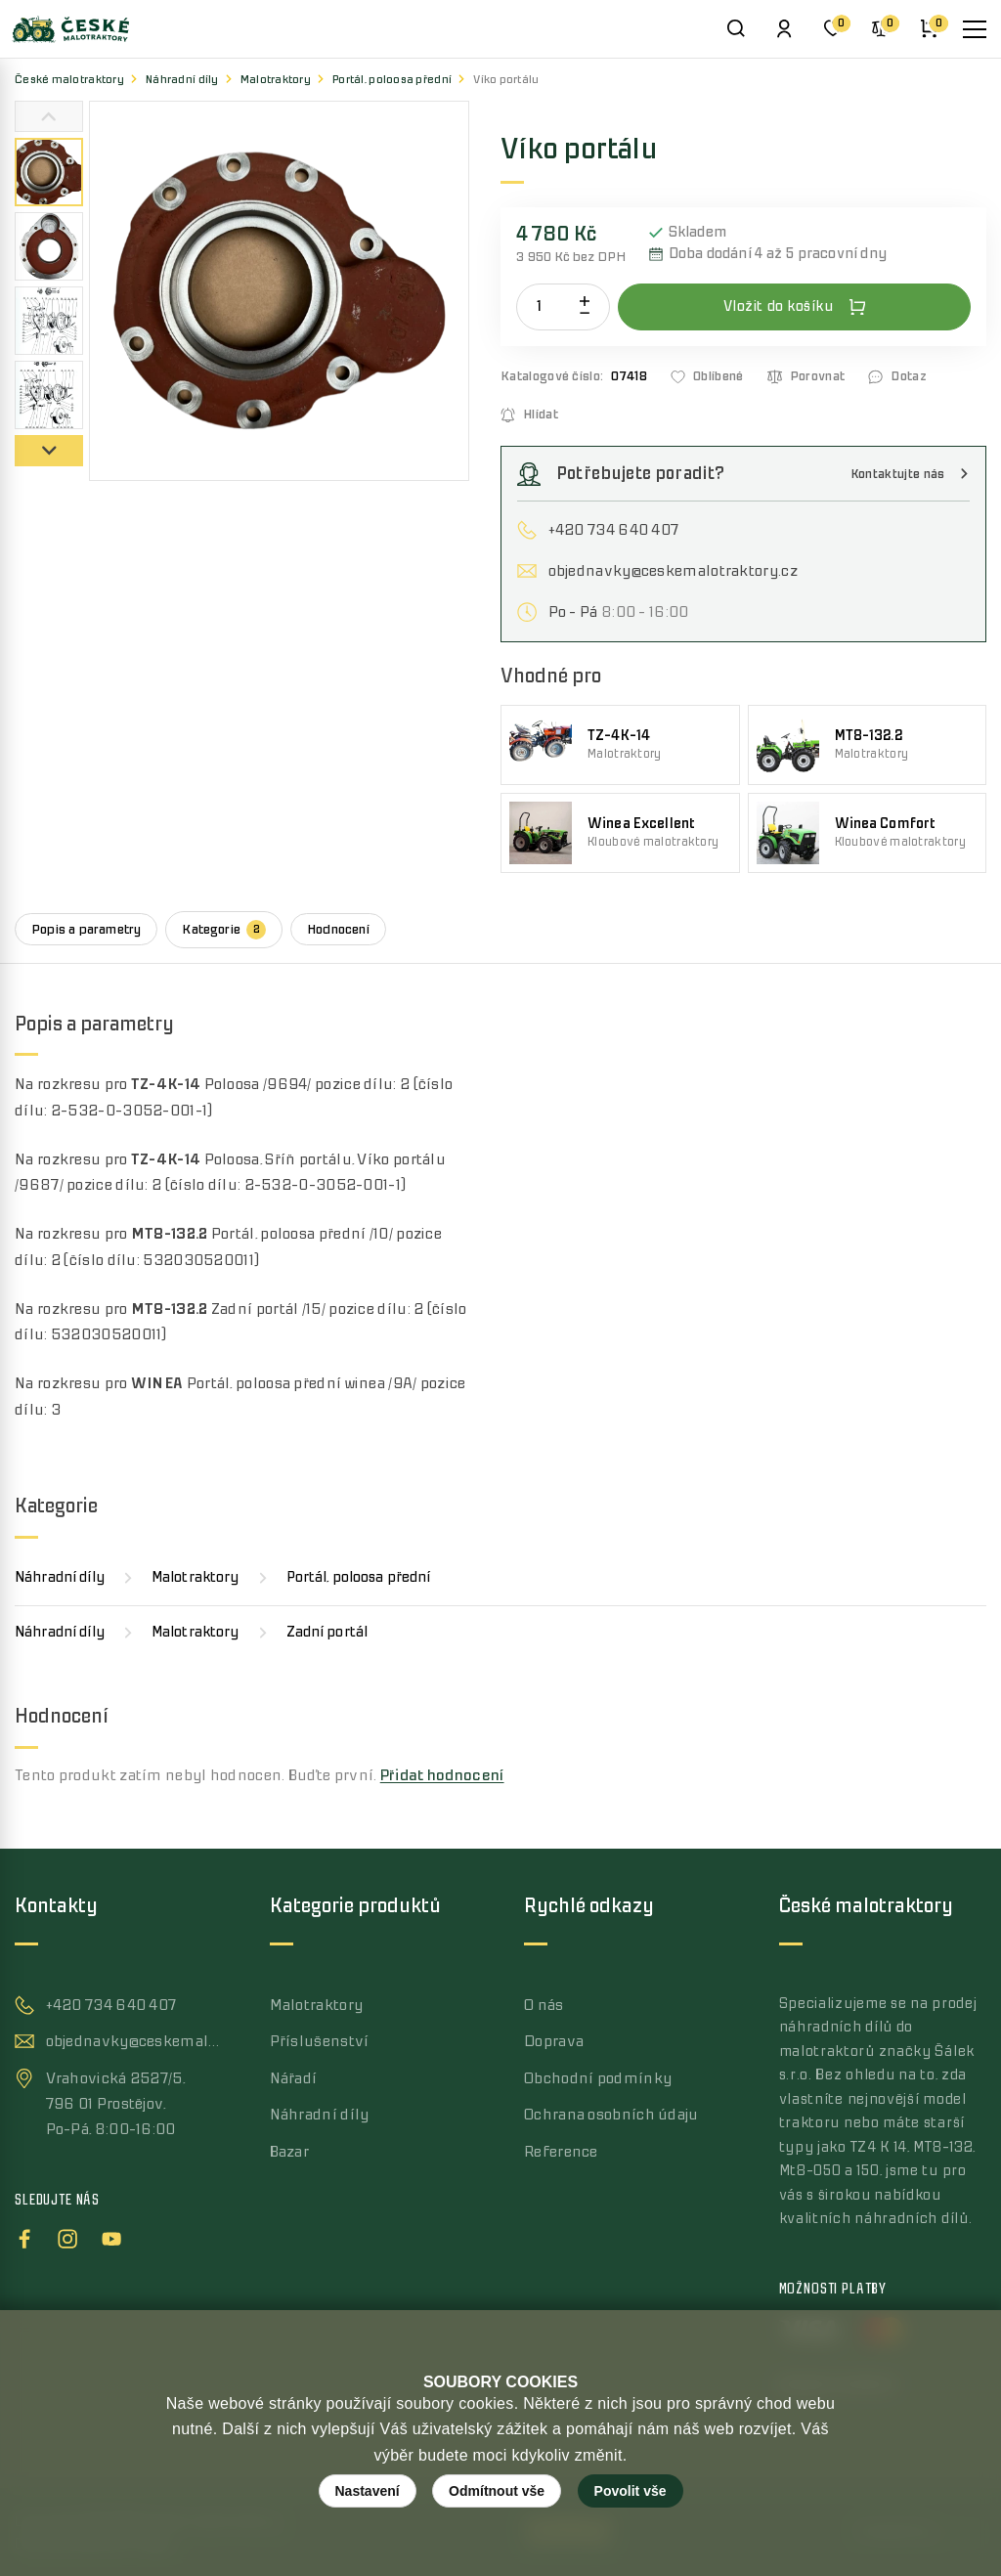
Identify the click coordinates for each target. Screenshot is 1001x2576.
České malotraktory (69, 79)
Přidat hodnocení (442, 1775)
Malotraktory (275, 79)
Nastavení (367, 2491)
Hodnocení (338, 929)
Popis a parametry (86, 929)
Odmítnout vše (496, 2491)
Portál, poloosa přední (392, 79)
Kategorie (224, 929)
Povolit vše (630, 2491)
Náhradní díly (182, 79)
